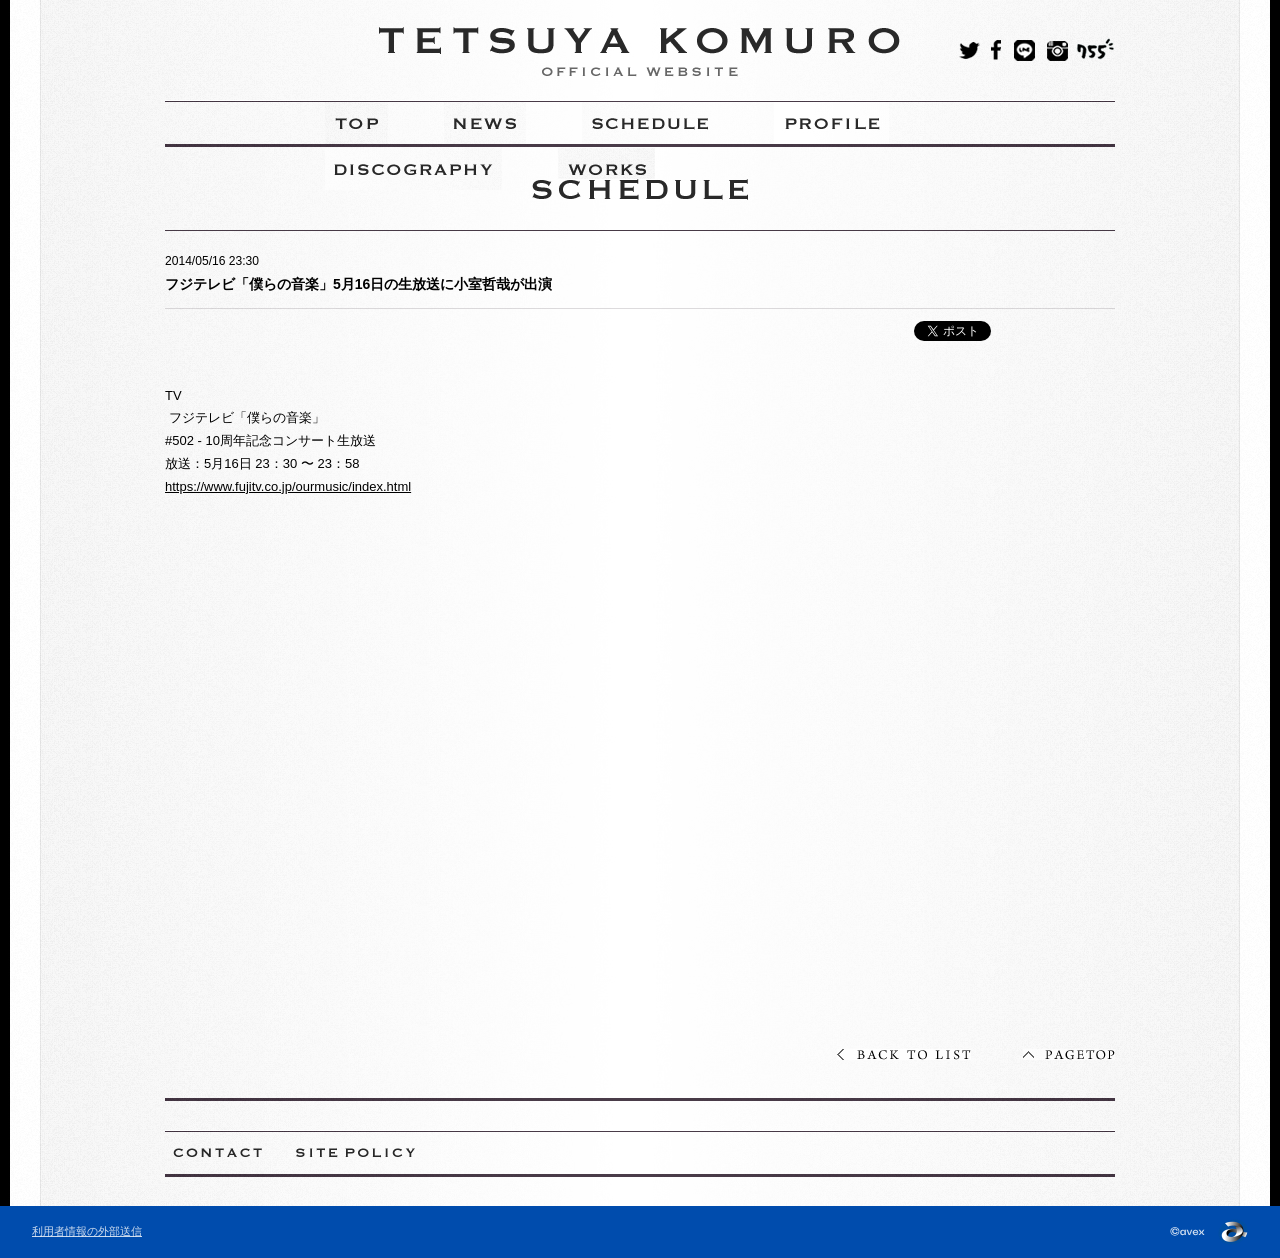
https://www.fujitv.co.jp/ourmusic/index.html (288, 486)
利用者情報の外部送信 (87, 1231)
